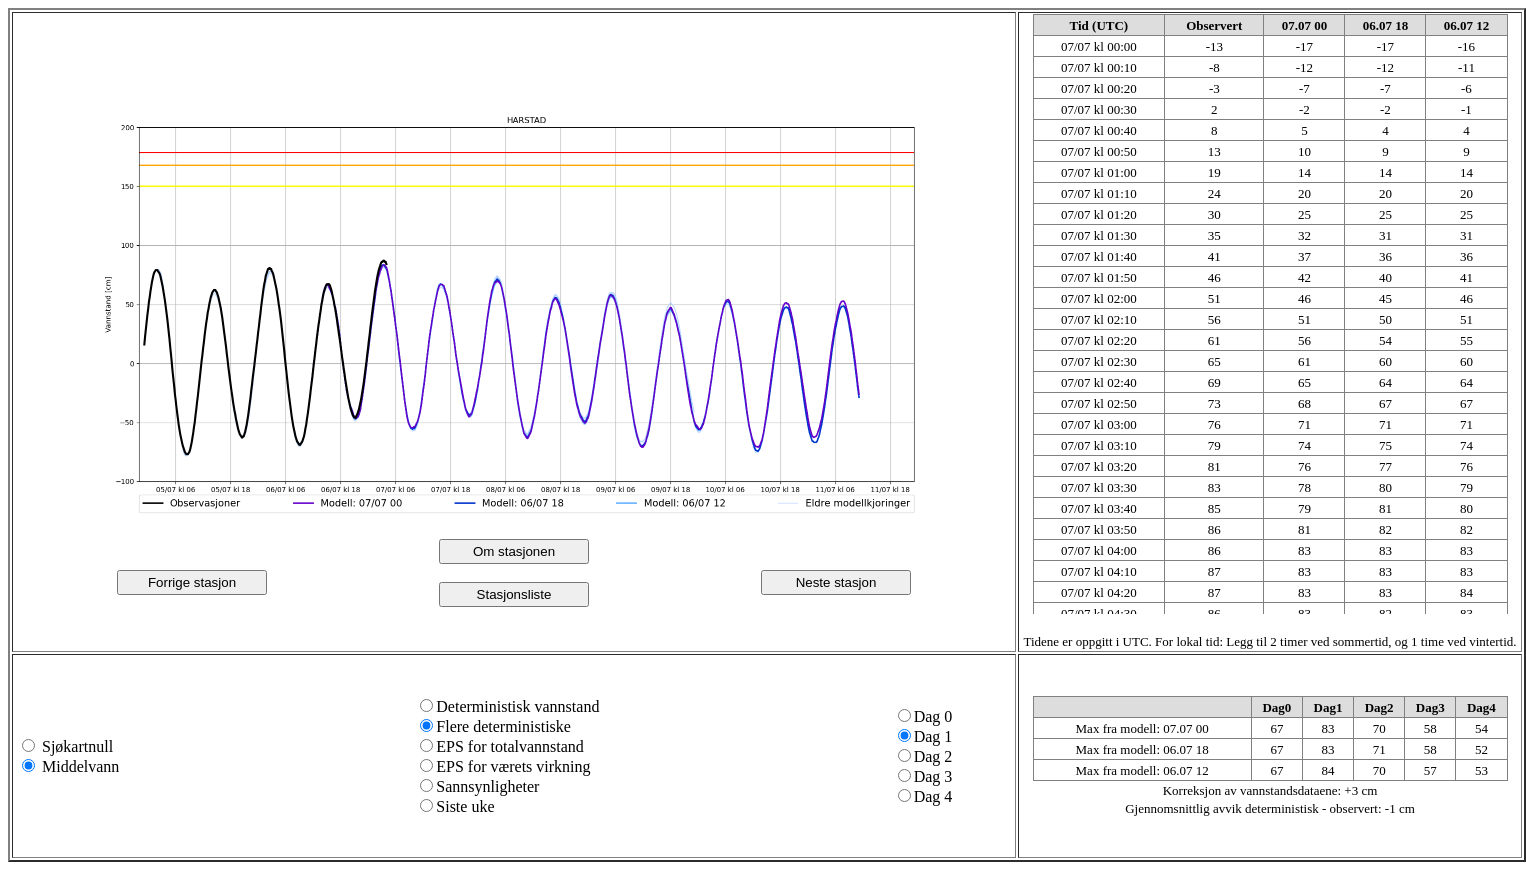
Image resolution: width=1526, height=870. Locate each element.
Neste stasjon (836, 582)
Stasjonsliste (514, 594)
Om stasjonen (514, 551)
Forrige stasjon (192, 582)
